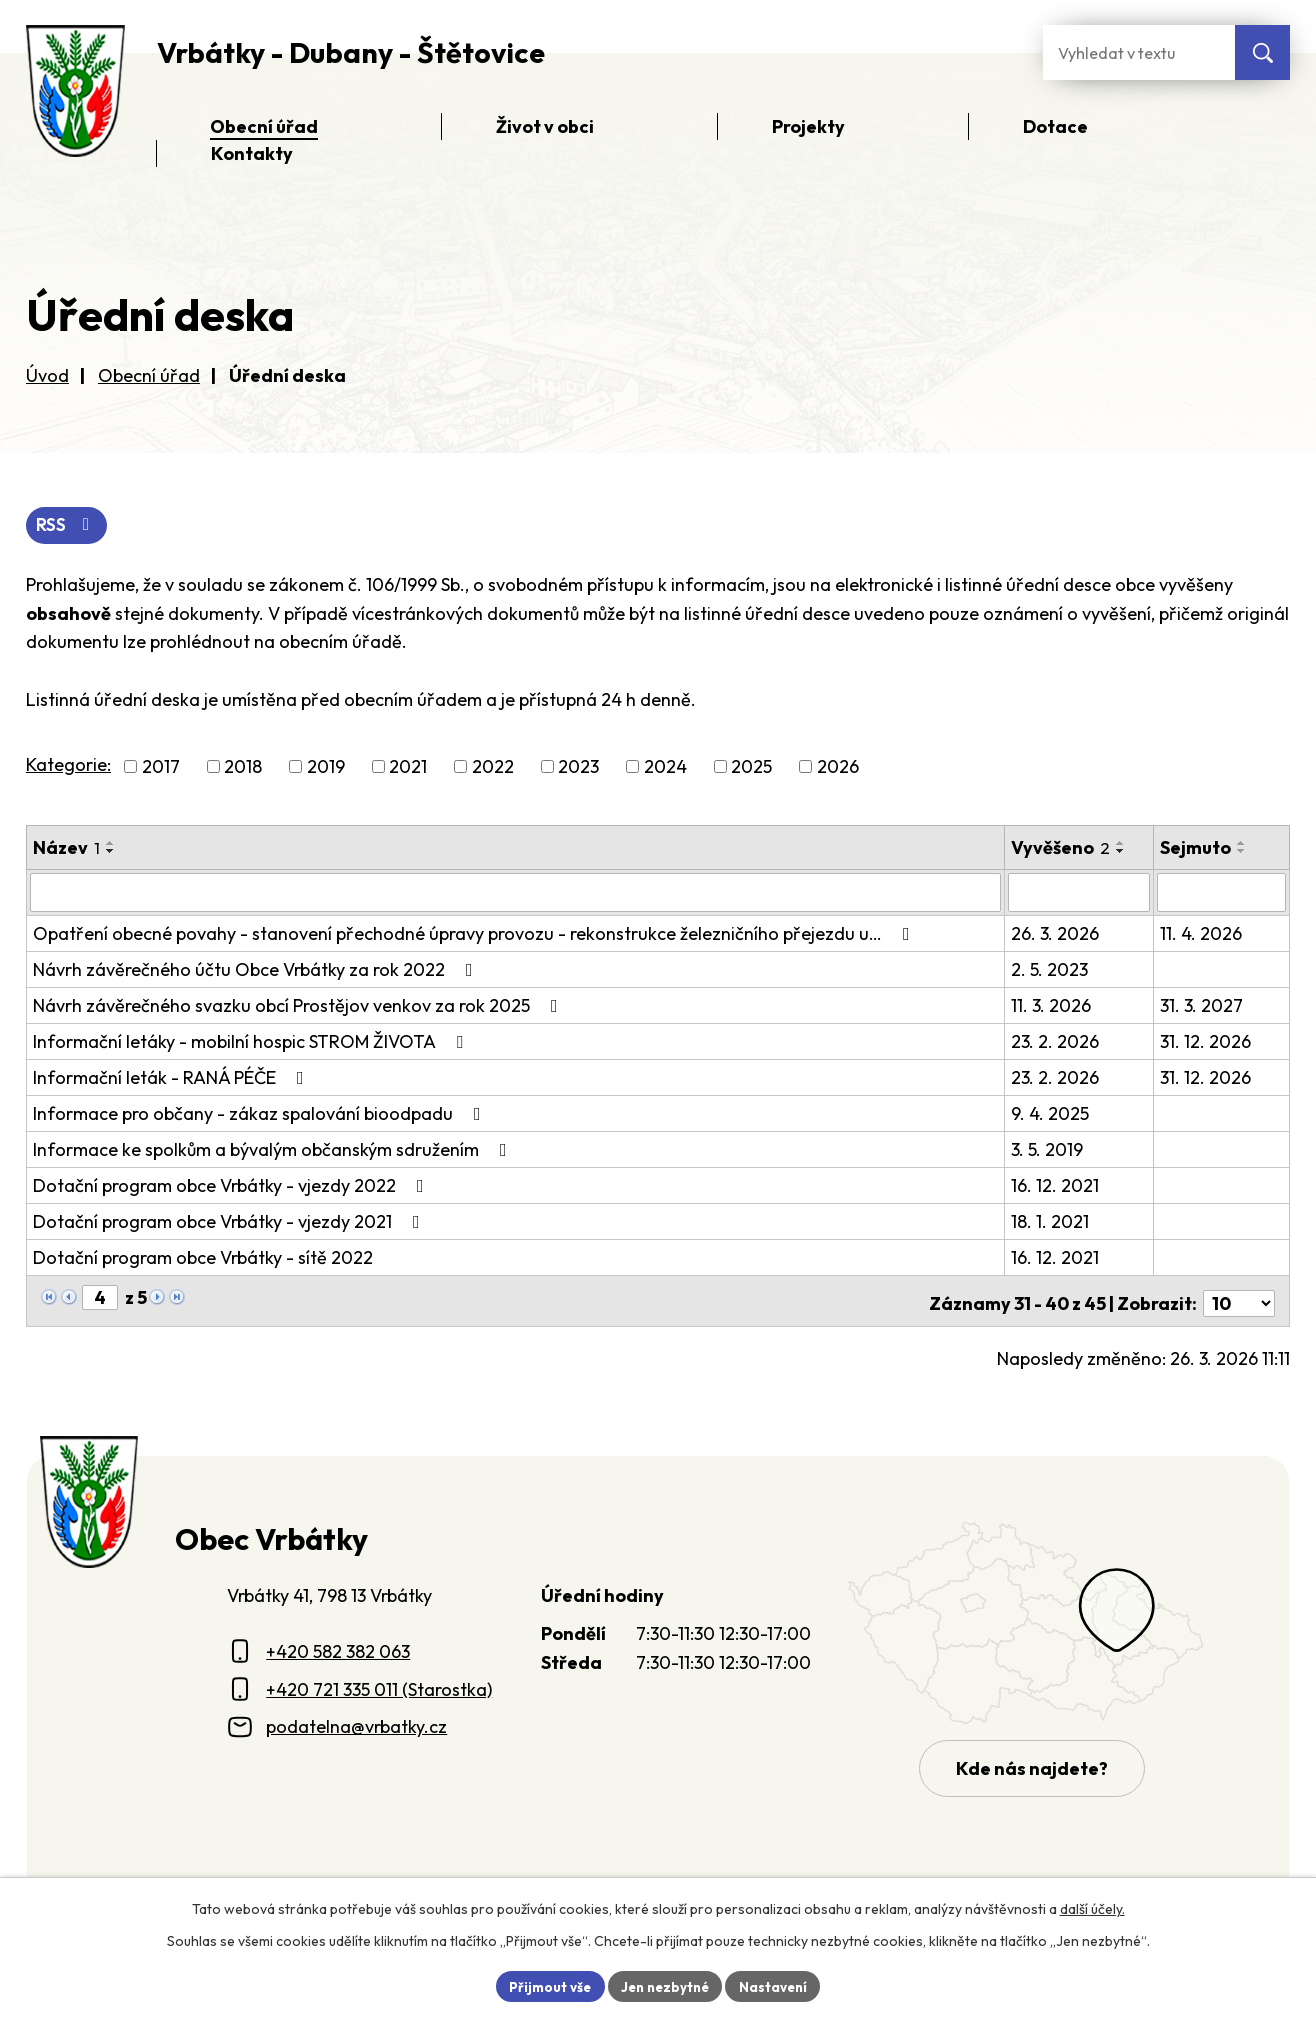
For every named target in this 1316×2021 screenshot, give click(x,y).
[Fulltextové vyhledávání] (1139, 52)
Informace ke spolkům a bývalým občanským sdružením (274, 1149)
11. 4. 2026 (1202, 933)
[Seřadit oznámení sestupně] (111, 852)
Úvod (47, 375)
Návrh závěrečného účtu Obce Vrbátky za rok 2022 (257, 969)
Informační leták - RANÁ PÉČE (172, 1077)
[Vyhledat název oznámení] (516, 893)
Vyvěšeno (1061, 848)
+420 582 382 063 (338, 1646)
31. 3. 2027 (1202, 1005)
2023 (578, 767)
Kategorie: (68, 765)
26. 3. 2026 (1056, 933)
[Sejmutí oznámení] (1222, 893)
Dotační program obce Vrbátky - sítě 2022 (203, 1257)
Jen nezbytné (665, 1985)
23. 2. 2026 (1056, 1041)
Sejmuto (1196, 848)
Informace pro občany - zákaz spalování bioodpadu (261, 1113)
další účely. (1092, 1907)
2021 (408, 767)
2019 (326, 767)
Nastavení (778, 1985)
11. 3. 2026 (1052, 1005)
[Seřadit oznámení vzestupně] (111, 844)
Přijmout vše (544, 1985)
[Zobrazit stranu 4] (100, 1297)
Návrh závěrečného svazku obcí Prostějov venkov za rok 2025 (299, 1005)
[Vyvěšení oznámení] (1079, 893)
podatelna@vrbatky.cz (356, 1721)
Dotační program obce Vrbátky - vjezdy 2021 (230, 1221)
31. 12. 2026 (1206, 1041)
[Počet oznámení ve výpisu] (1239, 1298)
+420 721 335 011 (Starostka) (379, 1684)
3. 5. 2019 (1048, 1149)
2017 (161, 767)
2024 (665, 767)
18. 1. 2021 (1051, 1221)
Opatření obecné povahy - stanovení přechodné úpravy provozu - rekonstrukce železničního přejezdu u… (475, 933)
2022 (493, 767)
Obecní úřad (149, 375)
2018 (243, 767)
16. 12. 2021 (1056, 1185)
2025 (751, 767)
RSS (68, 526)
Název (66, 848)
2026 (838, 767)
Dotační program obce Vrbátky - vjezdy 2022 (232, 1185)
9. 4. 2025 (1051, 1113)
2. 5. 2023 (1050, 969)
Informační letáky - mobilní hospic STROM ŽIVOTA (252, 1041)
